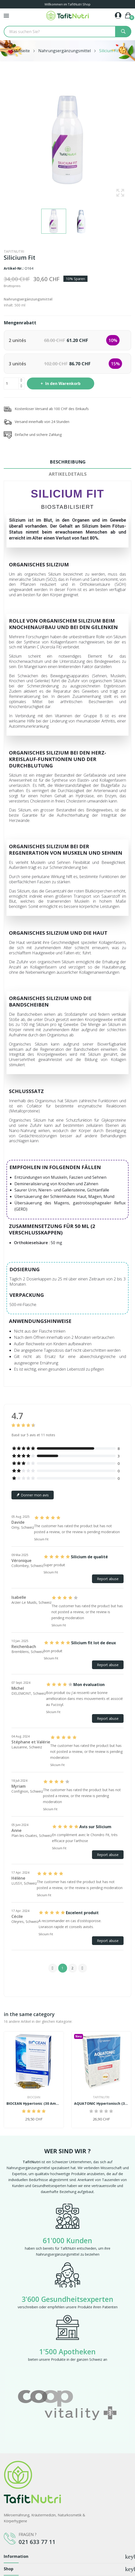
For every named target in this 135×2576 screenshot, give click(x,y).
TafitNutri (14, 251)
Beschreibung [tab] (68, 462)
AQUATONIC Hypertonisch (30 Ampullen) (101, 2103)
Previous (52, 1968)
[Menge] (11, 383)
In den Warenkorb (62, 383)
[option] (67, 2404)
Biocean (33, 2097)
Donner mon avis (32, 1495)
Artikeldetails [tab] (68, 474)
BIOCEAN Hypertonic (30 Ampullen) (33, 2103)
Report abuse (108, 1578)
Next (82, 1968)
